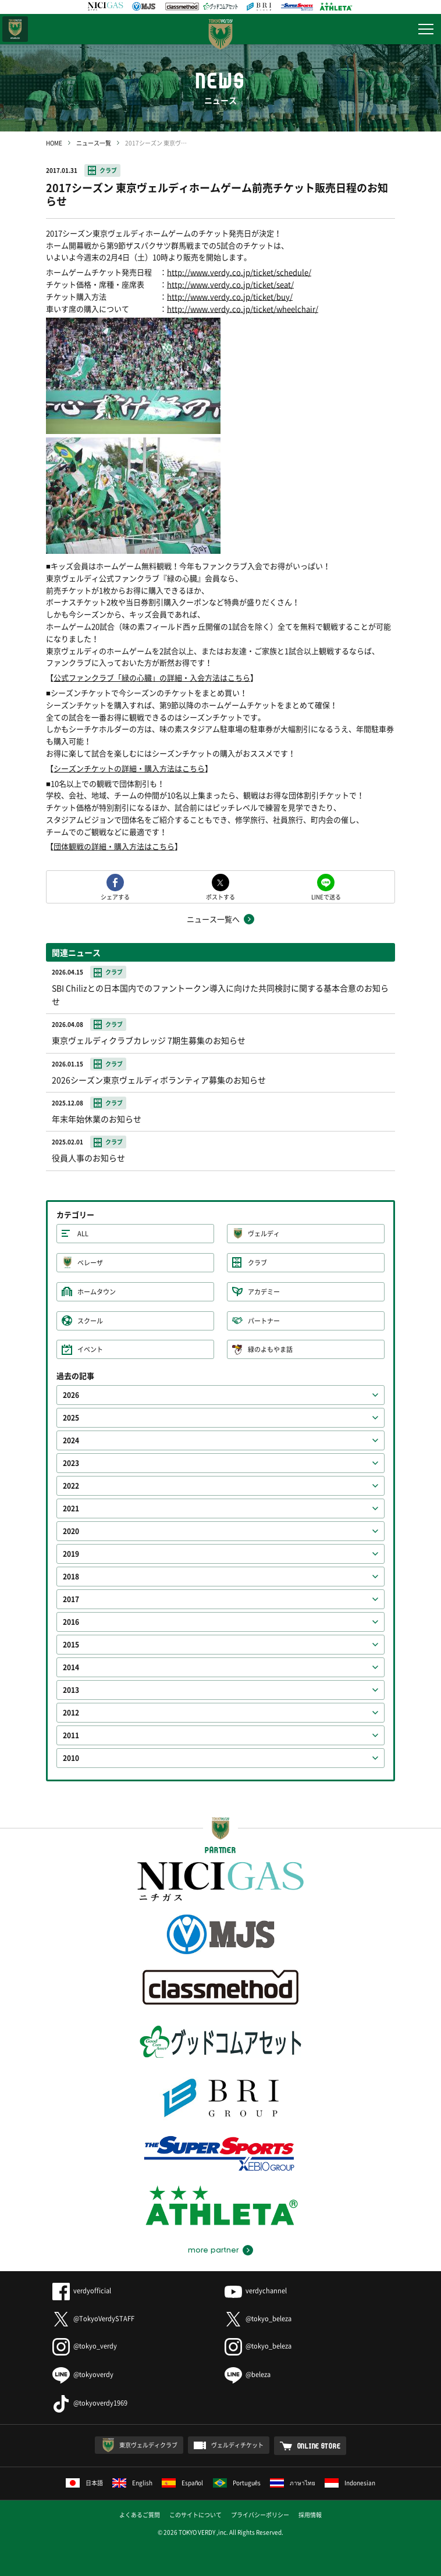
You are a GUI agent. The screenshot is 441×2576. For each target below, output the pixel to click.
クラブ (108, 170)
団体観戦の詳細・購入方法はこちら (114, 846)
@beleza (248, 2374)
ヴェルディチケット (237, 2444)
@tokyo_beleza (258, 2319)
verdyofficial (81, 2291)
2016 (71, 1622)
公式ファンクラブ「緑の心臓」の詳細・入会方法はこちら (152, 677)
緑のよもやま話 (270, 1349)
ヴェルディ (264, 1234)
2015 (71, 1644)
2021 (71, 1508)
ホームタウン (96, 1292)
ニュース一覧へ (213, 918)
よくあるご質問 (139, 2514)
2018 (71, 1576)
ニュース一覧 (93, 142)
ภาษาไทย (292, 2482)
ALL (82, 1234)
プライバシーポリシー (260, 2514)
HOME (54, 142)
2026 (71, 1395)
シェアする (115, 896)
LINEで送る (326, 896)
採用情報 (310, 2514)
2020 (71, 1531)
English (132, 2482)
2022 (71, 1486)
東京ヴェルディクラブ (148, 2444)
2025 (71, 1417)
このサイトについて (195, 2514)
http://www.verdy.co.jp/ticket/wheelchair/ (242, 308)
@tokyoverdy (82, 2374)
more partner (213, 2250)
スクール (90, 1321)
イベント (90, 1349)
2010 (71, 1758)
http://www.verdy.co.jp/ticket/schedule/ (239, 271)
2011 (71, 1735)
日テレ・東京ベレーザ (15, 29)
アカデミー (264, 1292)
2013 (71, 1690)
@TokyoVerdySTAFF (93, 2319)
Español (183, 2482)
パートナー (264, 1321)
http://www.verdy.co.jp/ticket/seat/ (230, 284)
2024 (71, 1440)
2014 (71, 1667)
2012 (71, 1712)
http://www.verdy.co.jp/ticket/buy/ (230, 296)
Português (237, 2482)
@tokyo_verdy (84, 2346)
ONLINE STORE (319, 2445)
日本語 (84, 2482)
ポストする (220, 896)
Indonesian (350, 2482)
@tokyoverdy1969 (89, 2403)
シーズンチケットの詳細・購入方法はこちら (129, 768)
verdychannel (256, 2291)
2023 (71, 1463)
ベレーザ (90, 1263)
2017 (71, 1599)
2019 (71, 1554)
